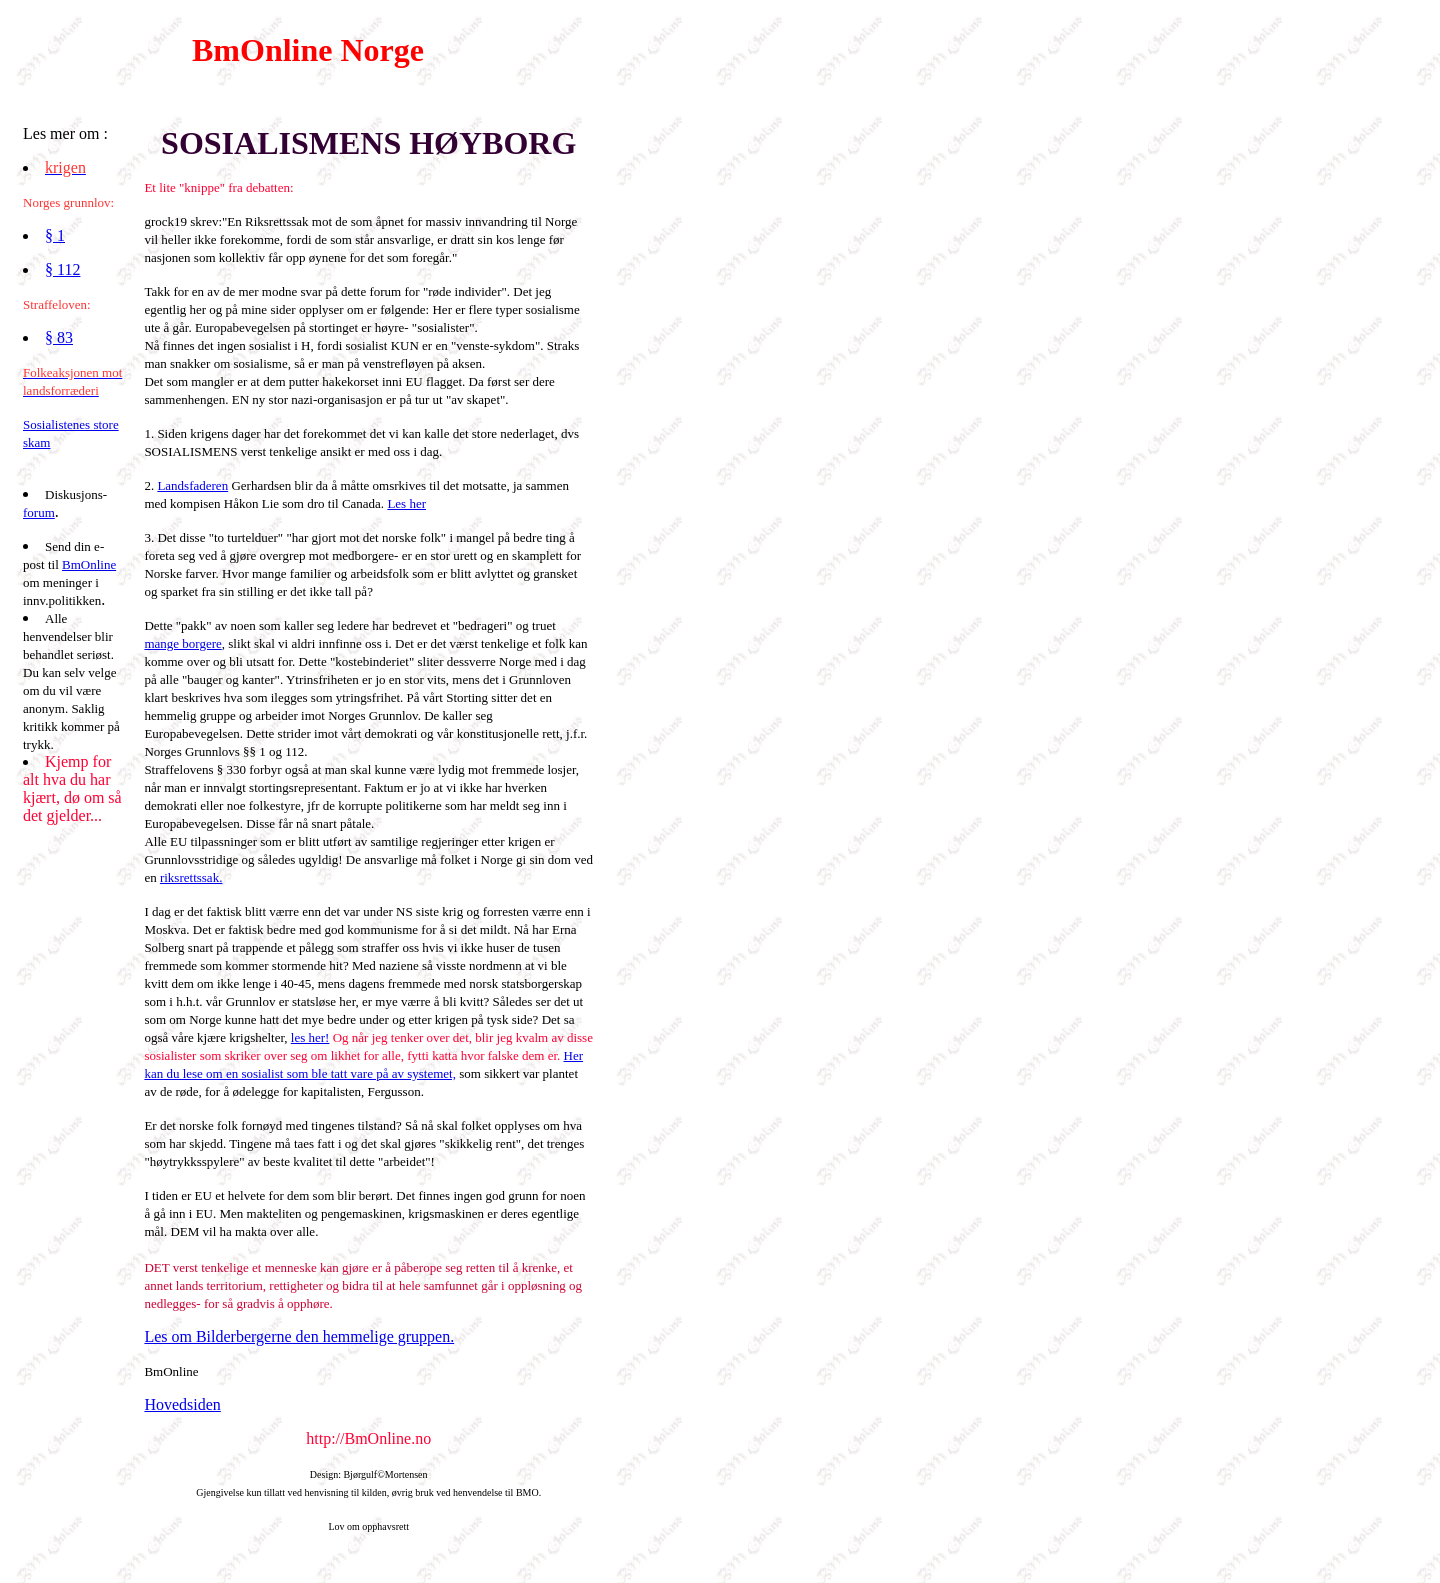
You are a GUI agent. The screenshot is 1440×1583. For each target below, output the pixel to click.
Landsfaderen (192, 485)
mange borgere (182, 643)
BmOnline (89, 564)
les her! (310, 1037)
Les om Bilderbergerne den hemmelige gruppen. (299, 1336)
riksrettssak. (191, 877)
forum (39, 512)
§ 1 (55, 235)
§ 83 (59, 337)
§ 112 (62, 269)
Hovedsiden (182, 1404)
